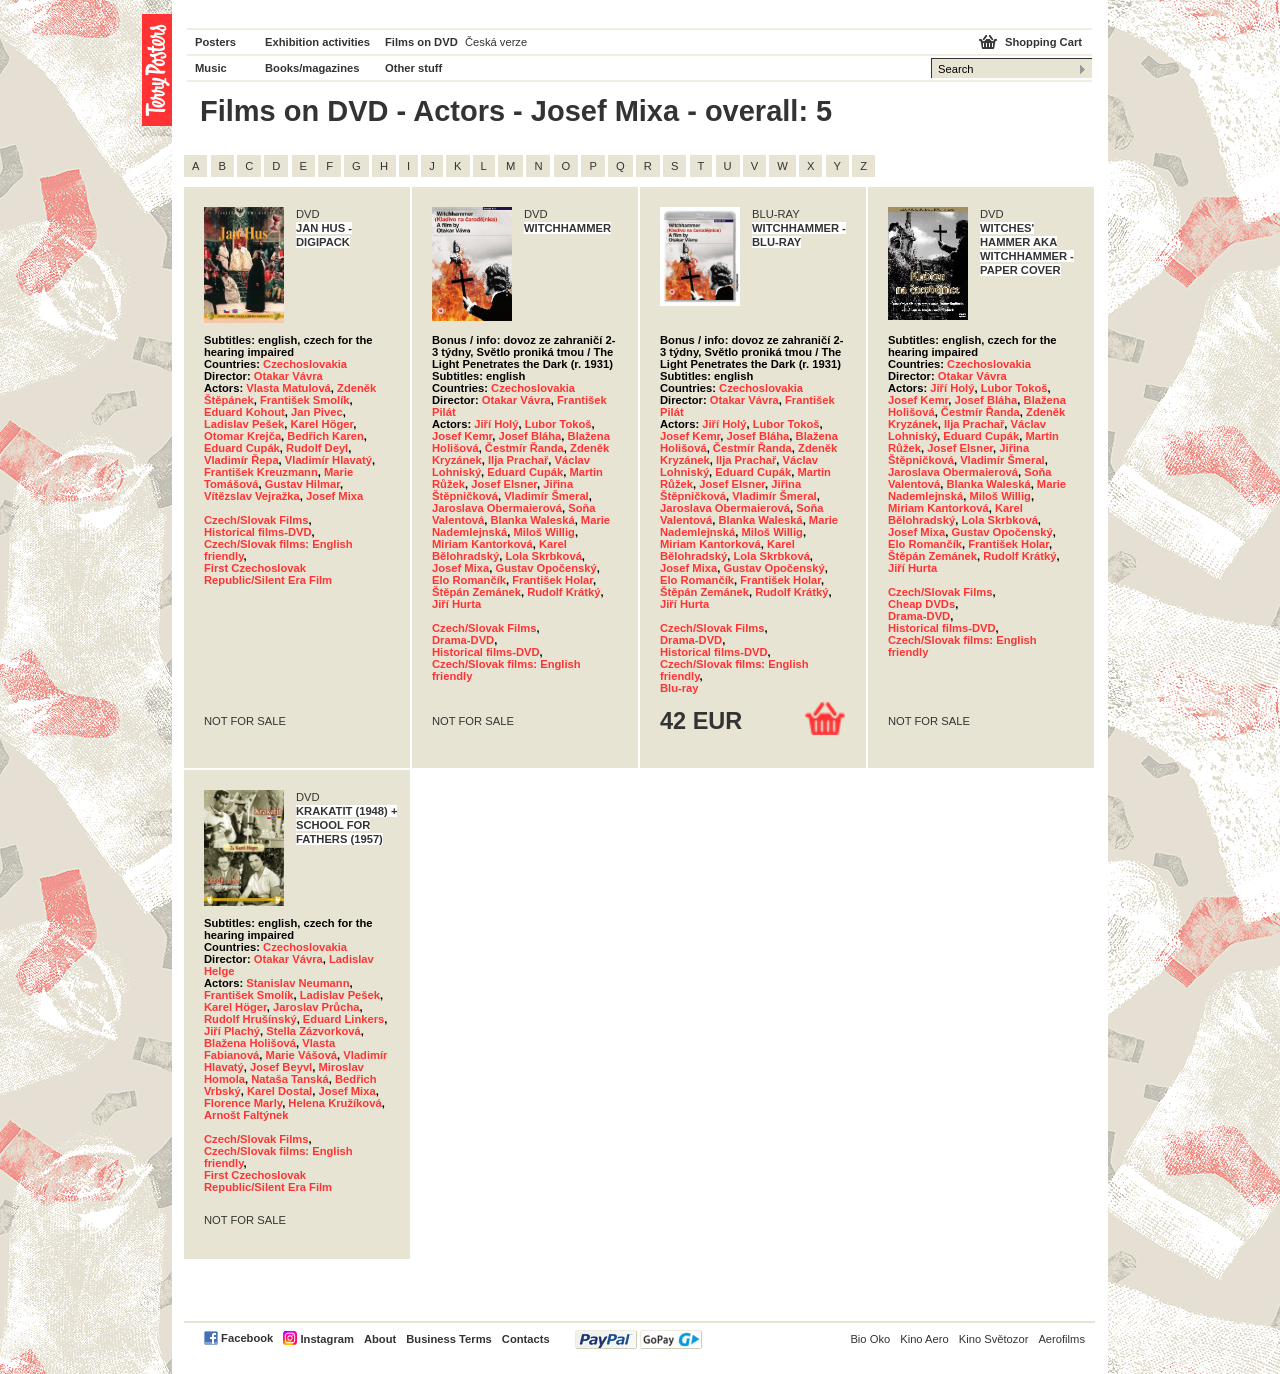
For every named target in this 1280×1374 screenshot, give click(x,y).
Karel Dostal (279, 1091)
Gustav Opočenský (545, 568)
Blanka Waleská (532, 520)
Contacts (526, 1339)
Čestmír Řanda (524, 448)
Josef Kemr (462, 436)
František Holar (552, 580)
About (380, 1339)
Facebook (247, 1338)
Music (211, 68)
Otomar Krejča (242, 436)
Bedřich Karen (325, 436)
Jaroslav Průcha (316, 1007)
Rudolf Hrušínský (250, 1019)
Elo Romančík (469, 580)
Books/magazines (312, 68)
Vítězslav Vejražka (252, 496)
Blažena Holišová (250, 1043)
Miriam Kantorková (482, 544)
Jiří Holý (496, 424)
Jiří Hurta (456, 604)
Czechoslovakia (305, 364)
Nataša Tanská (290, 1079)
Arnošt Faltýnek (246, 1115)
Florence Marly (243, 1103)
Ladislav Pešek (244, 424)
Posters (215, 42)
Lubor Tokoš (558, 424)
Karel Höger (321, 424)
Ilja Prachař (518, 460)
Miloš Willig (543, 532)
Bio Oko (870, 1339)
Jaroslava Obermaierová (497, 508)
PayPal (638, 1339)
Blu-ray (679, 688)
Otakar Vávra (288, 376)
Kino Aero (924, 1339)
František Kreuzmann (261, 472)
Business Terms (449, 1339)
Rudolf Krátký (563, 592)
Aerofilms (1061, 1339)
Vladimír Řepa (241, 460)
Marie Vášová (302, 1055)
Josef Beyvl (281, 1067)
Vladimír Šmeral (546, 496)
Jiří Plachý (232, 1031)
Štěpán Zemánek (476, 592)
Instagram (326, 1339)
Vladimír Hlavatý (328, 460)
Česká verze (496, 42)
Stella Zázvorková (313, 1031)
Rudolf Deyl (317, 448)
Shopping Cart (1043, 42)
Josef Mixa (334, 496)
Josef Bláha (530, 436)
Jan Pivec (317, 412)
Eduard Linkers (343, 1019)
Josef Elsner (504, 484)
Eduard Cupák (242, 448)
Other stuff (413, 68)
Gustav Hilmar (302, 484)
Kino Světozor (994, 1339)
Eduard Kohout (244, 412)
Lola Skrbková (543, 556)
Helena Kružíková (334, 1103)
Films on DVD (421, 42)
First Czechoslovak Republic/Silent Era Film (268, 574)
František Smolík (305, 400)
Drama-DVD (463, 640)
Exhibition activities (317, 42)
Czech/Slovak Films (256, 520)
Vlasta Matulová (288, 388)
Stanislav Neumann (297, 983)
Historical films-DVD (258, 532)
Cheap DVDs (921, 604)
